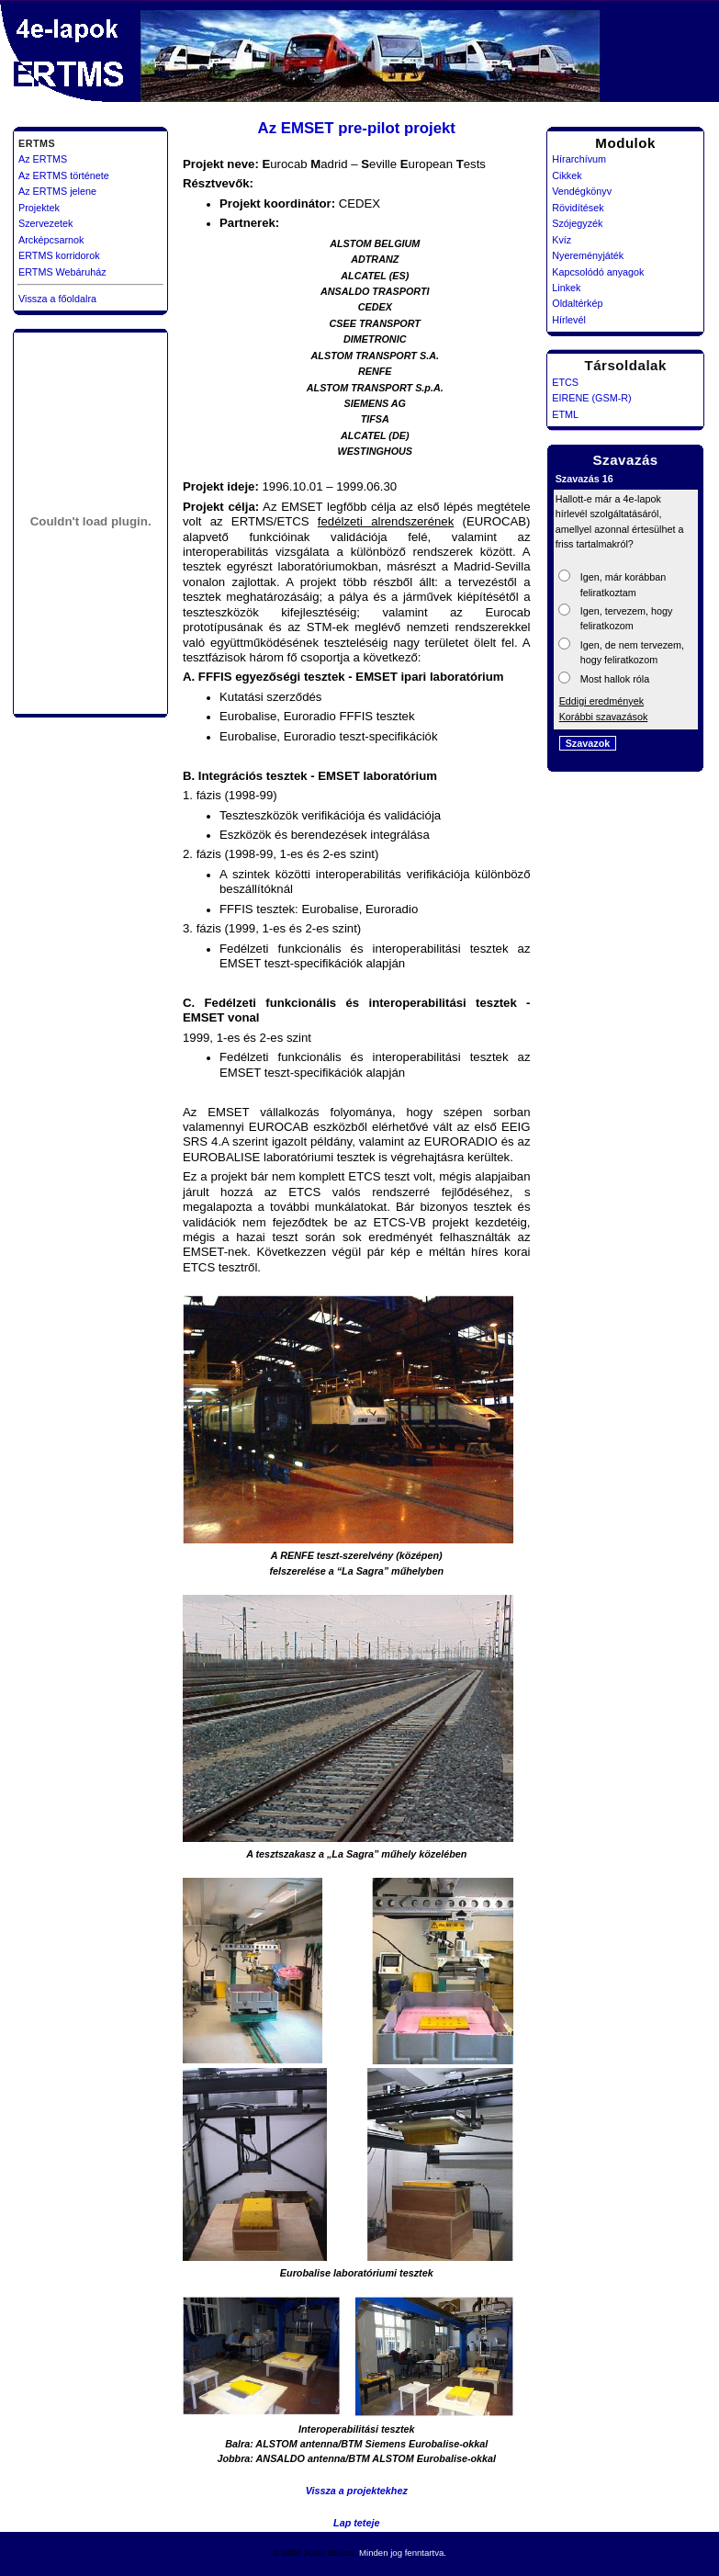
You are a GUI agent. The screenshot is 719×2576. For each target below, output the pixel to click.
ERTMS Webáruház (62, 271)
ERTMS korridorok (59, 255)
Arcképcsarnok (51, 239)
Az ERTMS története (63, 175)
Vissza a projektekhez (357, 2490)
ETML (565, 414)
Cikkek (566, 175)
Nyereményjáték (588, 255)
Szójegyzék (577, 223)
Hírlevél (569, 319)
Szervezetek (45, 223)
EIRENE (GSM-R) (591, 397)
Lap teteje (356, 2522)
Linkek (566, 287)
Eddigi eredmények (601, 700)
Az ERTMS (42, 158)
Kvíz (561, 239)
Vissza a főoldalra (57, 298)
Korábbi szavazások (603, 716)
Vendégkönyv (582, 191)
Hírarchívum (579, 158)
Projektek (39, 207)
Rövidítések (577, 207)
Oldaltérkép (577, 303)
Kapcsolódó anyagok (598, 271)
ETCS (565, 382)
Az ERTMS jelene (57, 191)
